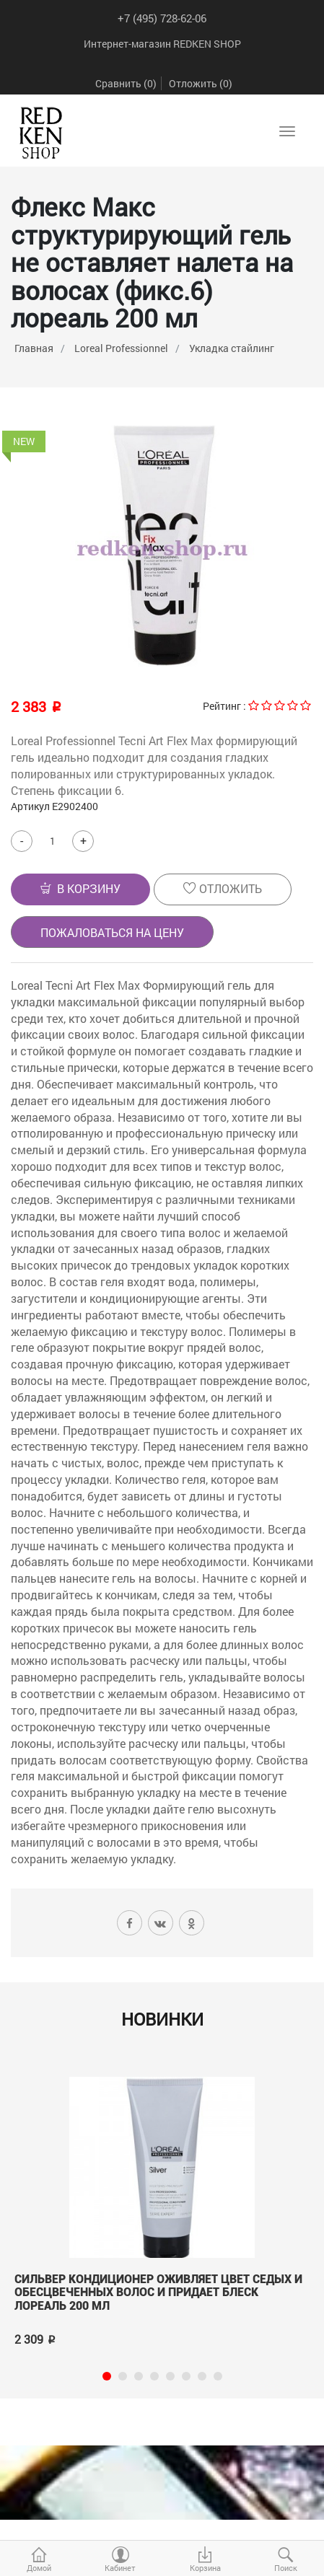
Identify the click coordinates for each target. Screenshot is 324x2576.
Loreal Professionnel (121, 348)
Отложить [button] (222, 888)
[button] (80, 889)
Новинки (162, 2019)
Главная (33, 348)
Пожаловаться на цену (112, 932)
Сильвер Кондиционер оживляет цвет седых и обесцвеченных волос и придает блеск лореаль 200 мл (158, 2292)
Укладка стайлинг (231, 348)
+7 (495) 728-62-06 (162, 18)
